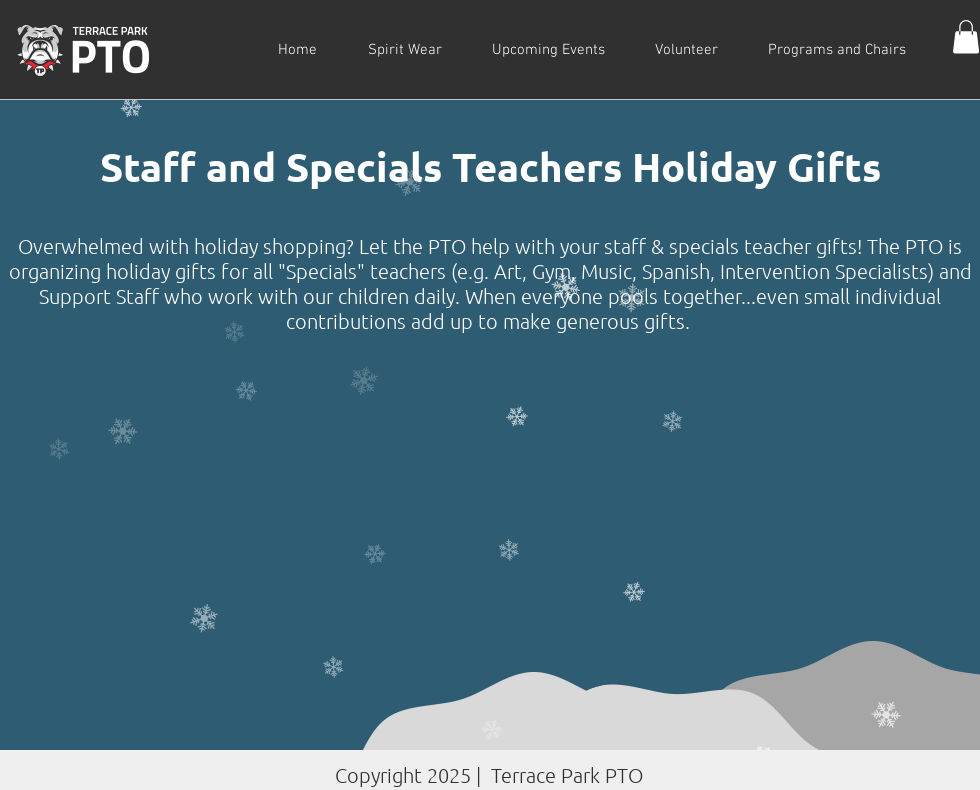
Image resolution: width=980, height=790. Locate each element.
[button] (966, 36)
